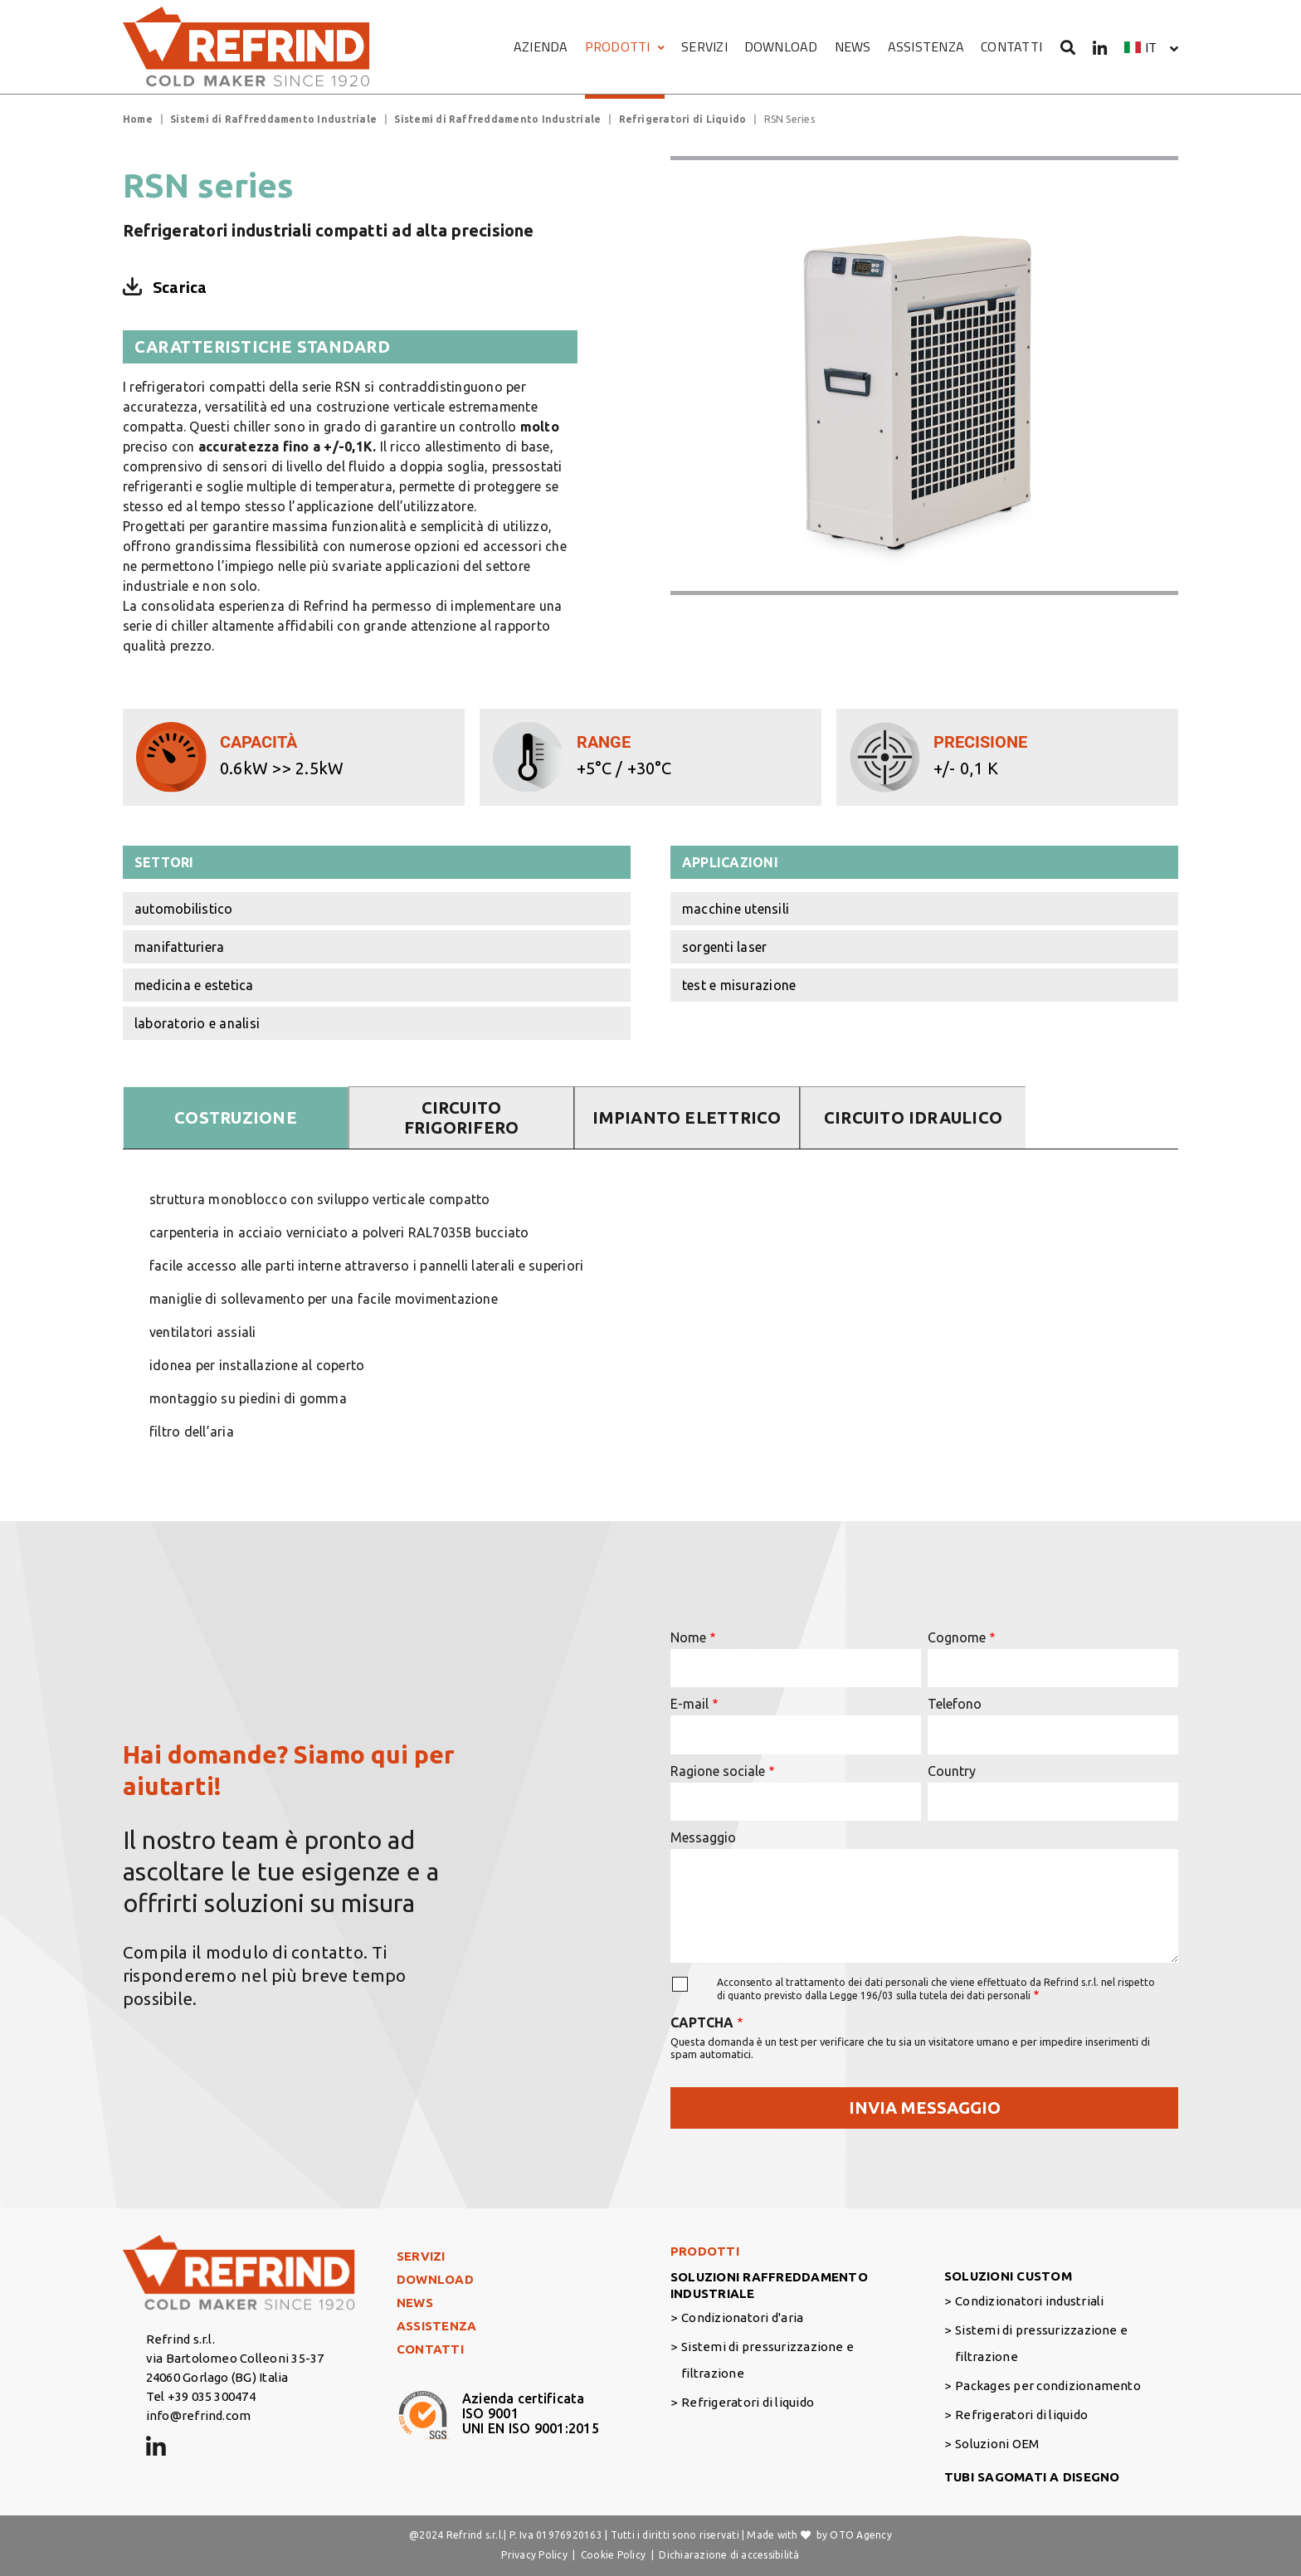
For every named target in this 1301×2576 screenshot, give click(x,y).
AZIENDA (541, 46)
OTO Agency (860, 2535)
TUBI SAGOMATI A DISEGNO (1032, 2477)
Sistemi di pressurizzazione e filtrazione (767, 2359)
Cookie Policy (613, 2554)
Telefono (955, 1703)
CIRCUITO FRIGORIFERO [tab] (461, 1117)
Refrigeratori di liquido (747, 2402)
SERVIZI (704, 46)
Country (952, 1771)
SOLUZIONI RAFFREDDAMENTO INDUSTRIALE (769, 2285)
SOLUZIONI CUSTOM (1008, 2276)
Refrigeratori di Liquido (683, 119)
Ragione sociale (717, 1771)
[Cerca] (1068, 47)
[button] (1151, 47)
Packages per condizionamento (1048, 2385)
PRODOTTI (625, 46)
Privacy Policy (534, 2554)
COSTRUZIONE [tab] (235, 1117)
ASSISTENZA (926, 46)
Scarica (180, 287)
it (1151, 47)
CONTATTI (1011, 46)
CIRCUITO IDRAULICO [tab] (913, 1117)
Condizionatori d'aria (742, 2317)
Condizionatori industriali (1029, 2301)
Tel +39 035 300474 (201, 2396)
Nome (688, 1637)
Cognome (957, 1637)
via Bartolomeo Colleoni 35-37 (235, 2358)
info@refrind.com (198, 2415)
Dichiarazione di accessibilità (729, 2554)
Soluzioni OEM (997, 2444)
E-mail (689, 1703)
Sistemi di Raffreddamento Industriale (273, 119)
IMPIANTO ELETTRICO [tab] (686, 1117)
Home (138, 119)
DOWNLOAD (781, 46)
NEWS (853, 46)
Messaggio (703, 1837)
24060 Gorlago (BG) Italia (217, 2377)
